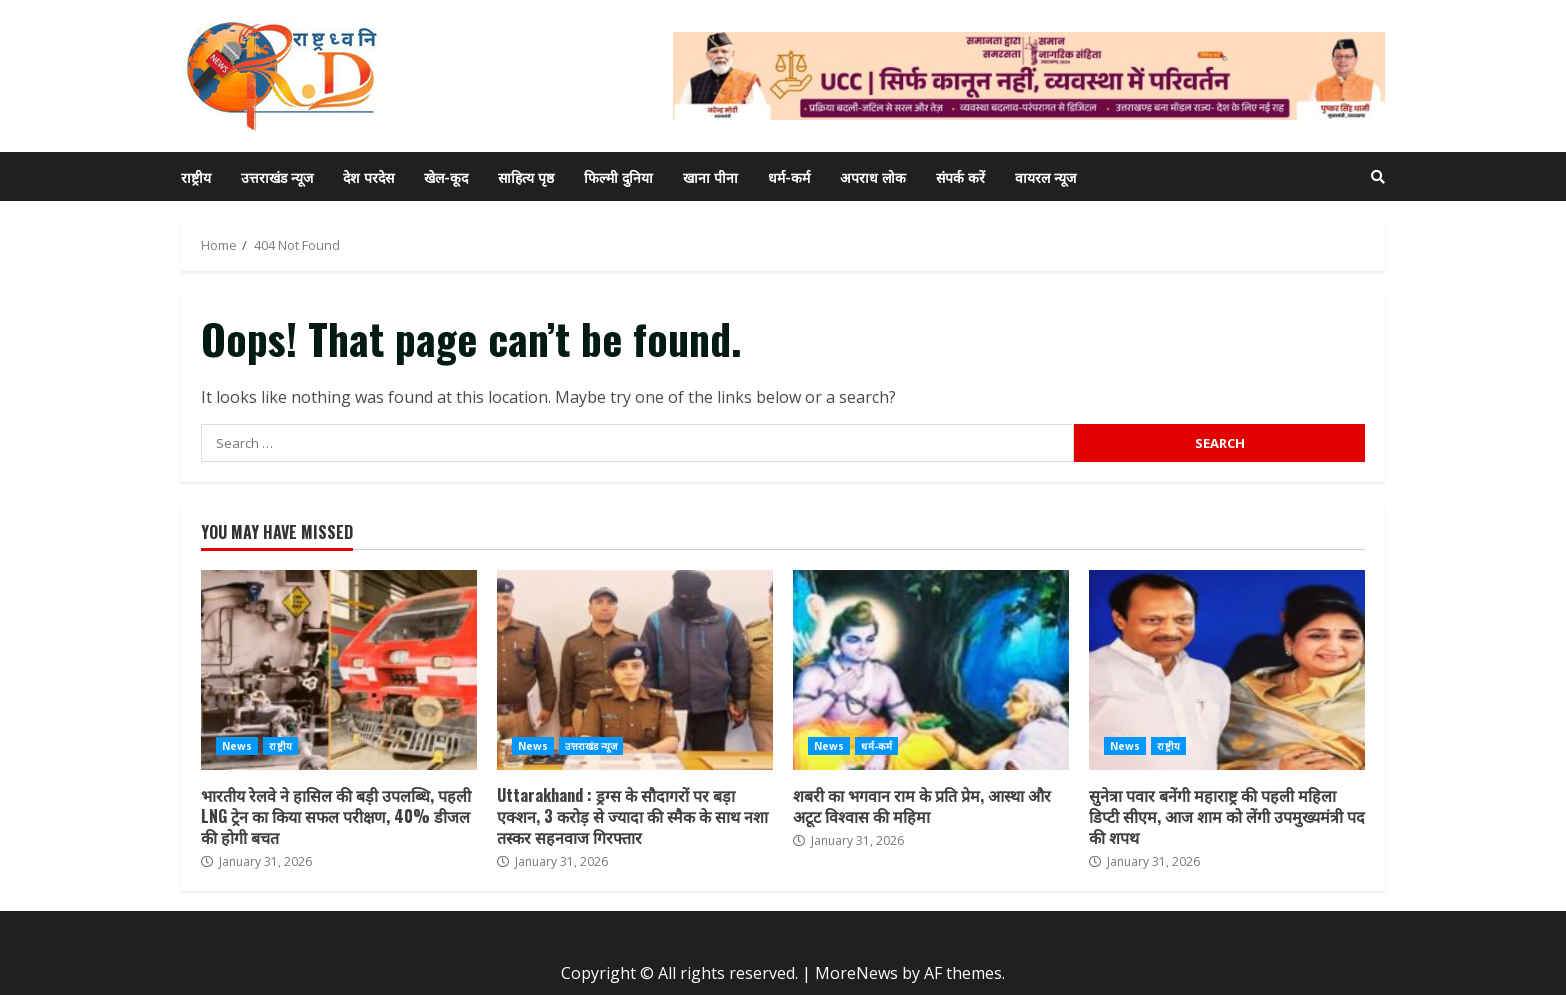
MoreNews (856, 973)
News (237, 746)
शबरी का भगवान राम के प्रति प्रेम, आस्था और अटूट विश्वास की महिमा (931, 670)
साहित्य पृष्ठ (526, 176)
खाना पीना (710, 176)
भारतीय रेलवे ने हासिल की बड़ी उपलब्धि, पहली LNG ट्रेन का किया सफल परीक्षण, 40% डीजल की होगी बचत (339, 670)
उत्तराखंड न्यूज (277, 176)
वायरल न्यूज (1045, 176)
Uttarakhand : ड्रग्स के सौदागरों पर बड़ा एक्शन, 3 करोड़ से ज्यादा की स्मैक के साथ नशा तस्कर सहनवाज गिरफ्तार (635, 670)
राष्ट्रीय (196, 176)
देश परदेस (368, 176)
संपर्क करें (960, 176)
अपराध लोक (873, 176)
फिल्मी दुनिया (618, 176)
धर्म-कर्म (789, 176)
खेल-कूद (446, 176)
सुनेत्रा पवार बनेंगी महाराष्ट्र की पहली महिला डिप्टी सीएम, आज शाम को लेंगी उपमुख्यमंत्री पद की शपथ (1227, 670)
